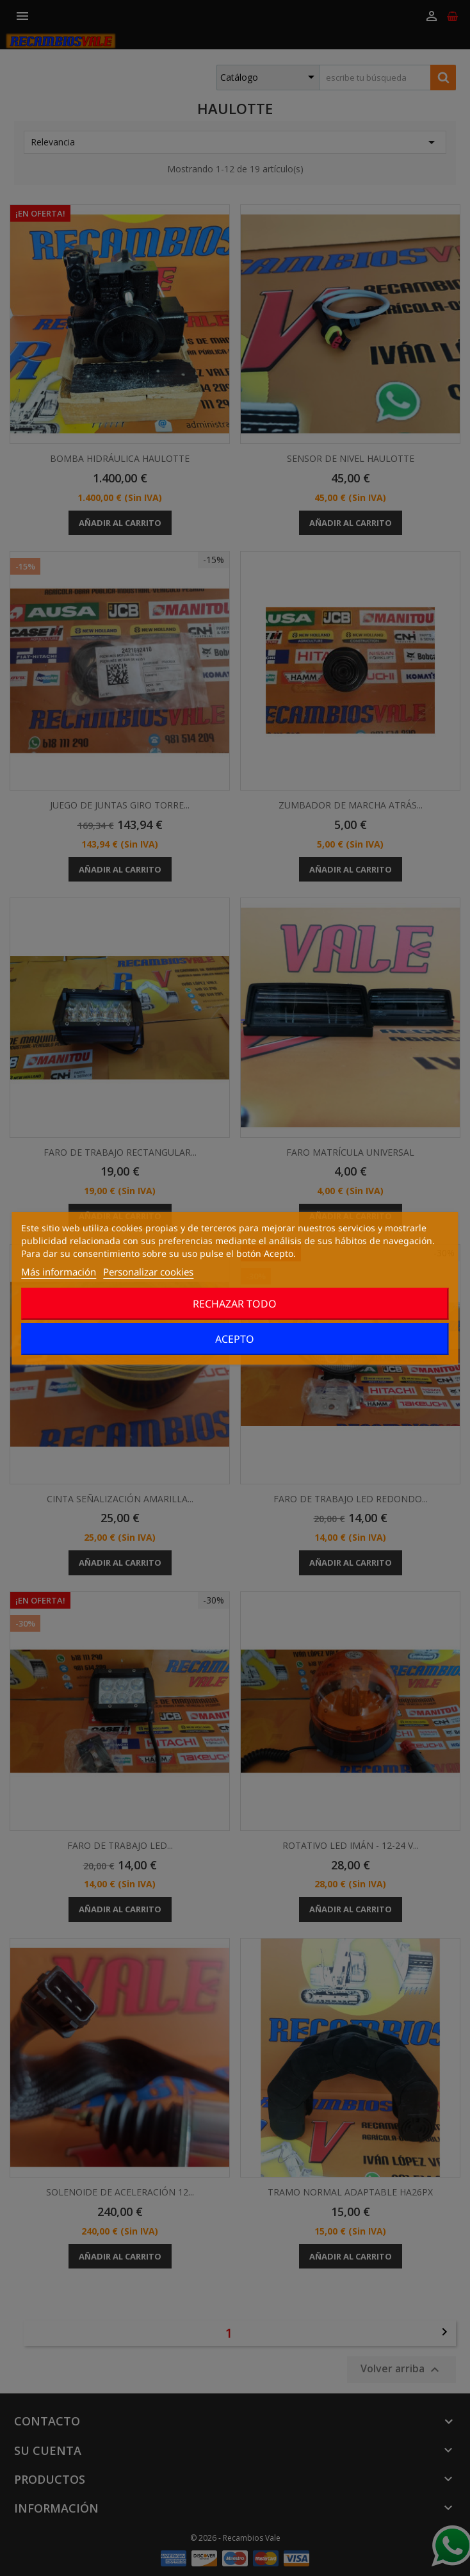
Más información (58, 1271)
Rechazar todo (235, 1304)
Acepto (234, 1339)
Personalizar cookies (148, 1271)
